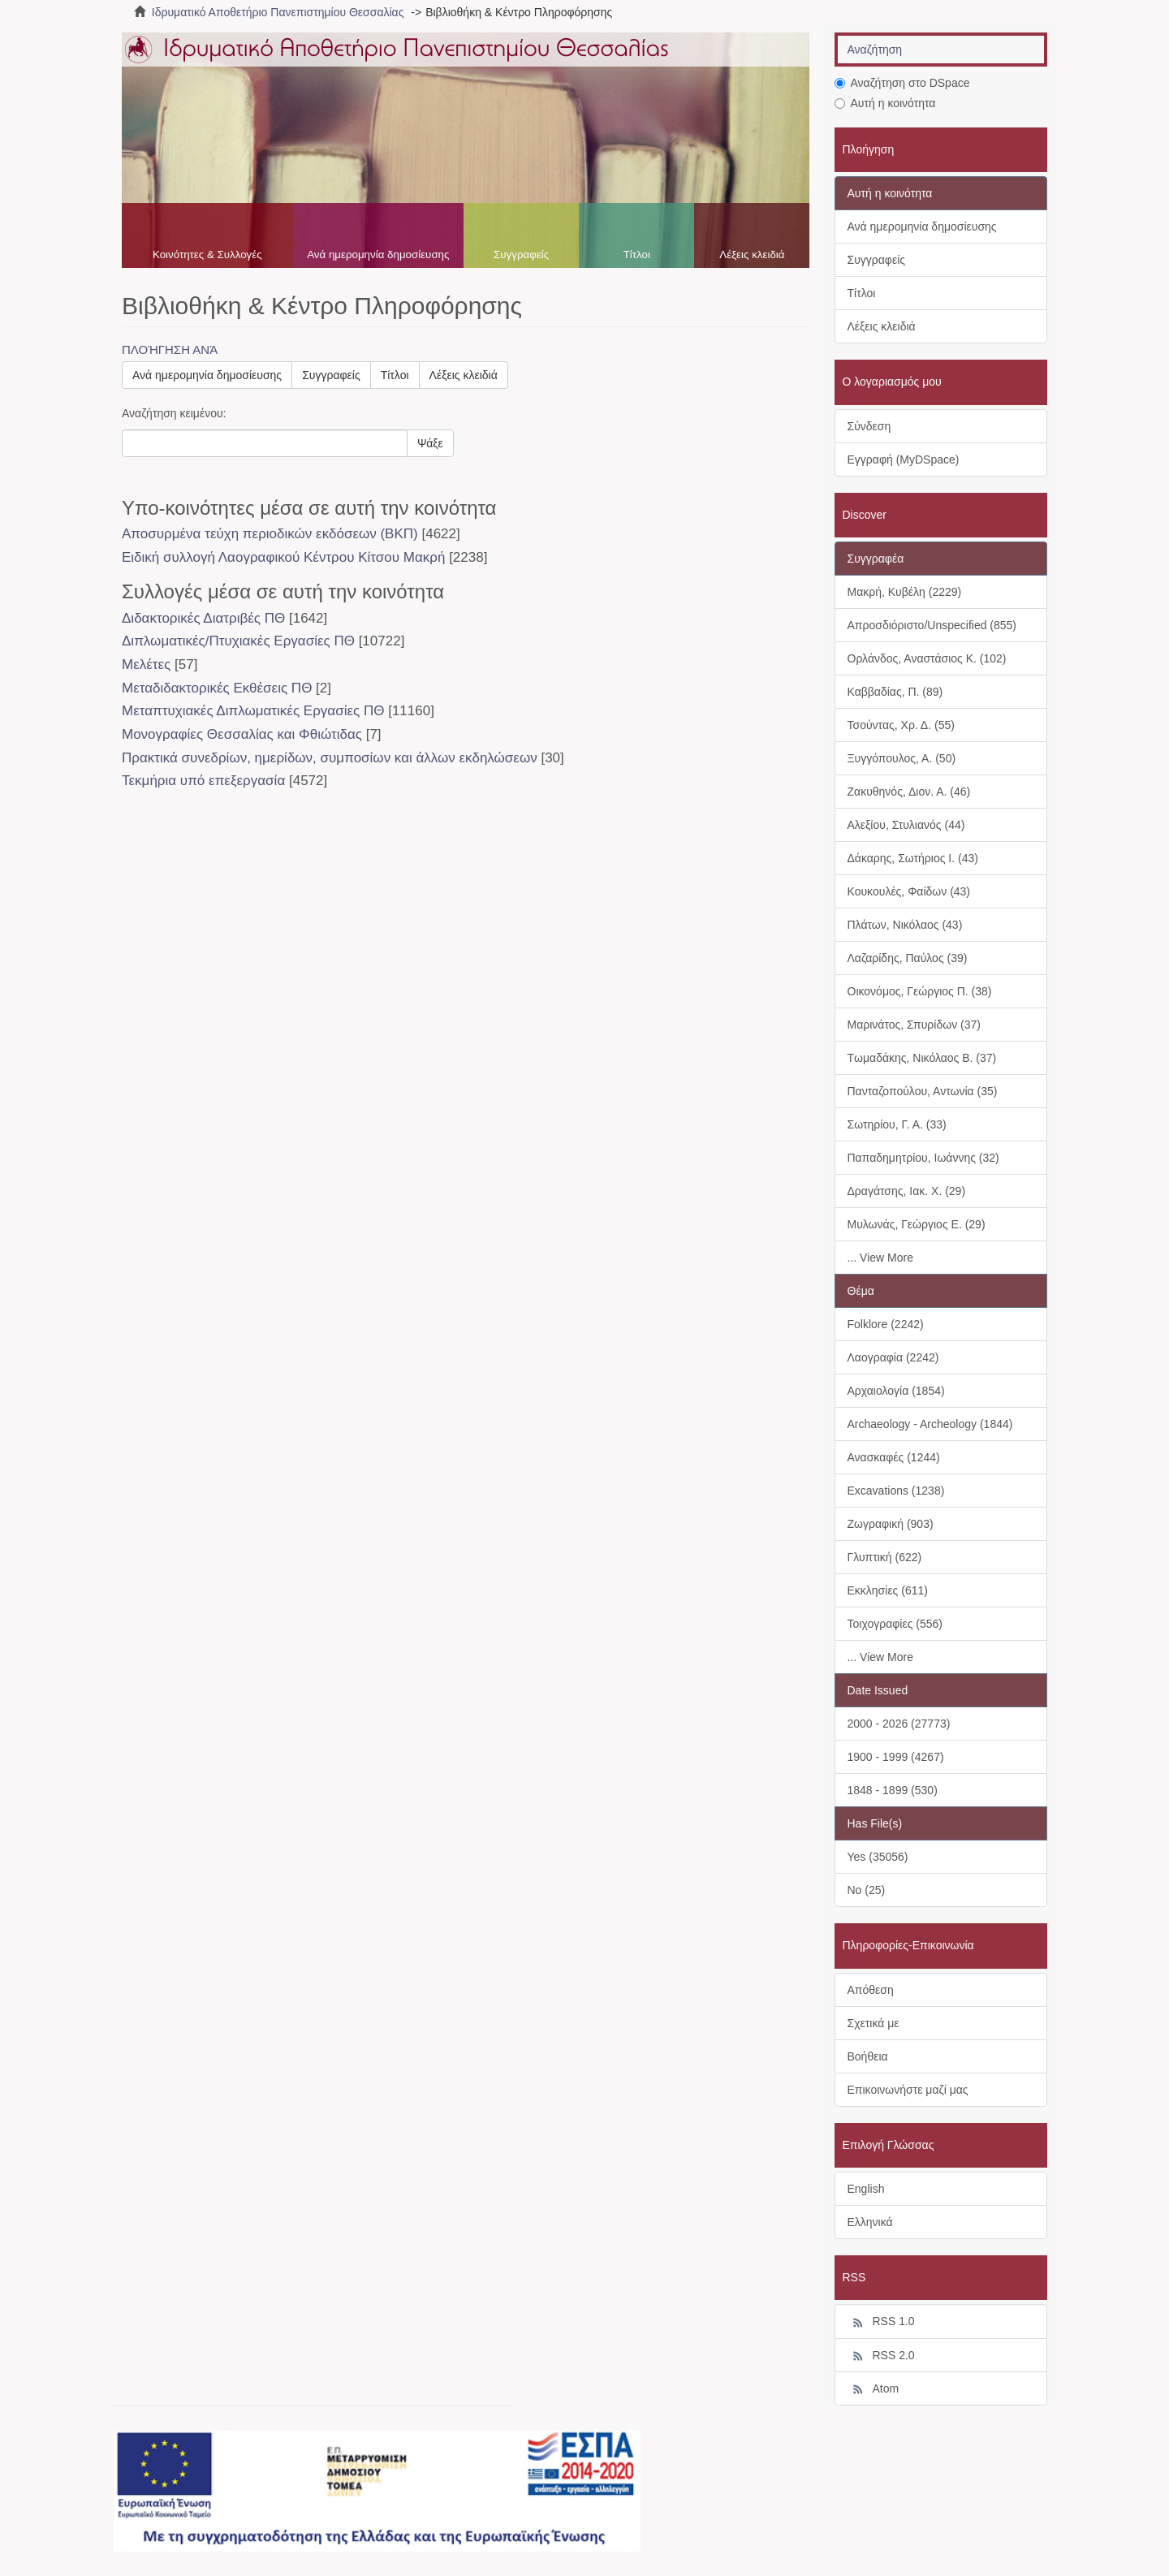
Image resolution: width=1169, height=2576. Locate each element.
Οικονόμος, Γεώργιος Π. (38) (920, 991)
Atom (873, 2389)
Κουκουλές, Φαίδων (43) (909, 891)
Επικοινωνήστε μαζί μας (908, 2089)
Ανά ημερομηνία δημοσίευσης (378, 254)
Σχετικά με (873, 2023)
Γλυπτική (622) (885, 1557)
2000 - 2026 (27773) (899, 1723)
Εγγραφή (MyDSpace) (904, 459)
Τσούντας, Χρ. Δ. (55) (901, 724)
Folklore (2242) (886, 1324)
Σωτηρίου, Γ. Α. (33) (897, 1124)
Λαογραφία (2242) (893, 1357)
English (866, 2188)
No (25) (867, 1889)
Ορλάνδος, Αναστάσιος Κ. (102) (927, 658)
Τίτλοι (636, 254)
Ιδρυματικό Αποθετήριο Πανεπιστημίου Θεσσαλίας (278, 12)
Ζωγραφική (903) (891, 1523)
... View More (880, 1257)
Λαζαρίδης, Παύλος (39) (908, 957)
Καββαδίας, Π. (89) (895, 691)
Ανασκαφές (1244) (894, 1457)
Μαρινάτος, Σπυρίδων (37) (914, 1024)
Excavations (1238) (896, 1490)
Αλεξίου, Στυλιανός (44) (906, 824)
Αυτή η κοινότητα (885, 103)
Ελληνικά (870, 2222)
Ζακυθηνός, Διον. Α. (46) (909, 791)
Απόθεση (871, 1989)
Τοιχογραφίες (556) (895, 1623)
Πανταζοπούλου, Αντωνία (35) (923, 1091)
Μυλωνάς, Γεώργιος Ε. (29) (917, 1224)
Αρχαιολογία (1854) (896, 1390)
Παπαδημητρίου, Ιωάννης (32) (923, 1157)
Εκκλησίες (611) (888, 1590)
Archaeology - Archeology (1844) (930, 1423)
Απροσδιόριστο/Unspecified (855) (932, 625)
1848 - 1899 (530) (893, 1790)
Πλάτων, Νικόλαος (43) (905, 924)
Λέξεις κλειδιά (751, 254)
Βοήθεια (868, 2056)
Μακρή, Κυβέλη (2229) (905, 591)
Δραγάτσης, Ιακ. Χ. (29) (907, 1190)
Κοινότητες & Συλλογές (207, 254)
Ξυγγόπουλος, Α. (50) (902, 758)
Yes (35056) (878, 1856)
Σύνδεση (869, 426)
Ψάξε (430, 443)
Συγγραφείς (521, 254)
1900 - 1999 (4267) (896, 1756)
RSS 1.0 (881, 2322)
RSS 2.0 (881, 2356)
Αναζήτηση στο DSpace (902, 82)
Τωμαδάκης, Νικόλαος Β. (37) (922, 1057)
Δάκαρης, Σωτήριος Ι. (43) (913, 858)
